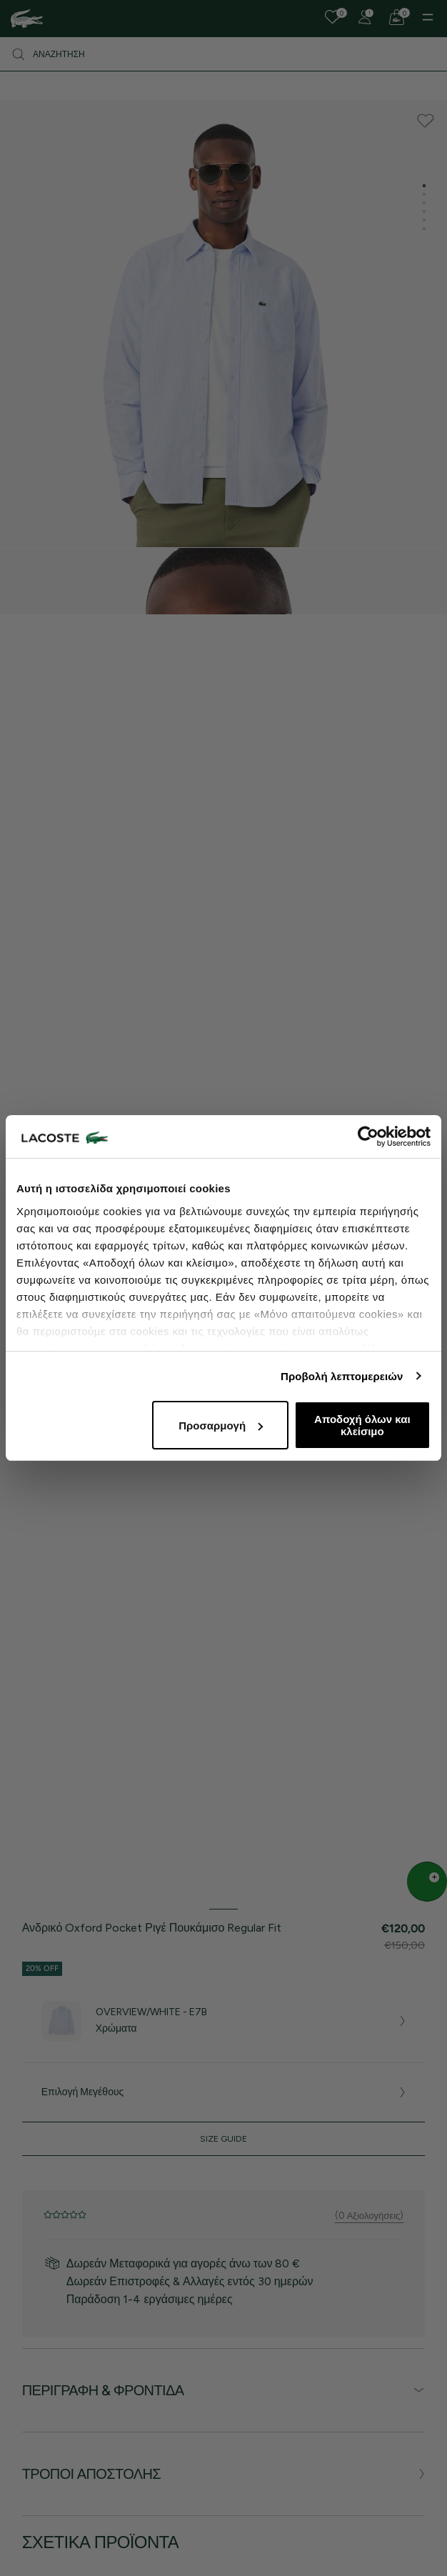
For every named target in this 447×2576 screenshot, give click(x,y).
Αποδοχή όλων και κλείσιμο (362, 1425)
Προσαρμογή (221, 1425)
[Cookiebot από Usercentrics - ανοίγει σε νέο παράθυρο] (368, 1136)
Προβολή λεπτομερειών (342, 1376)
